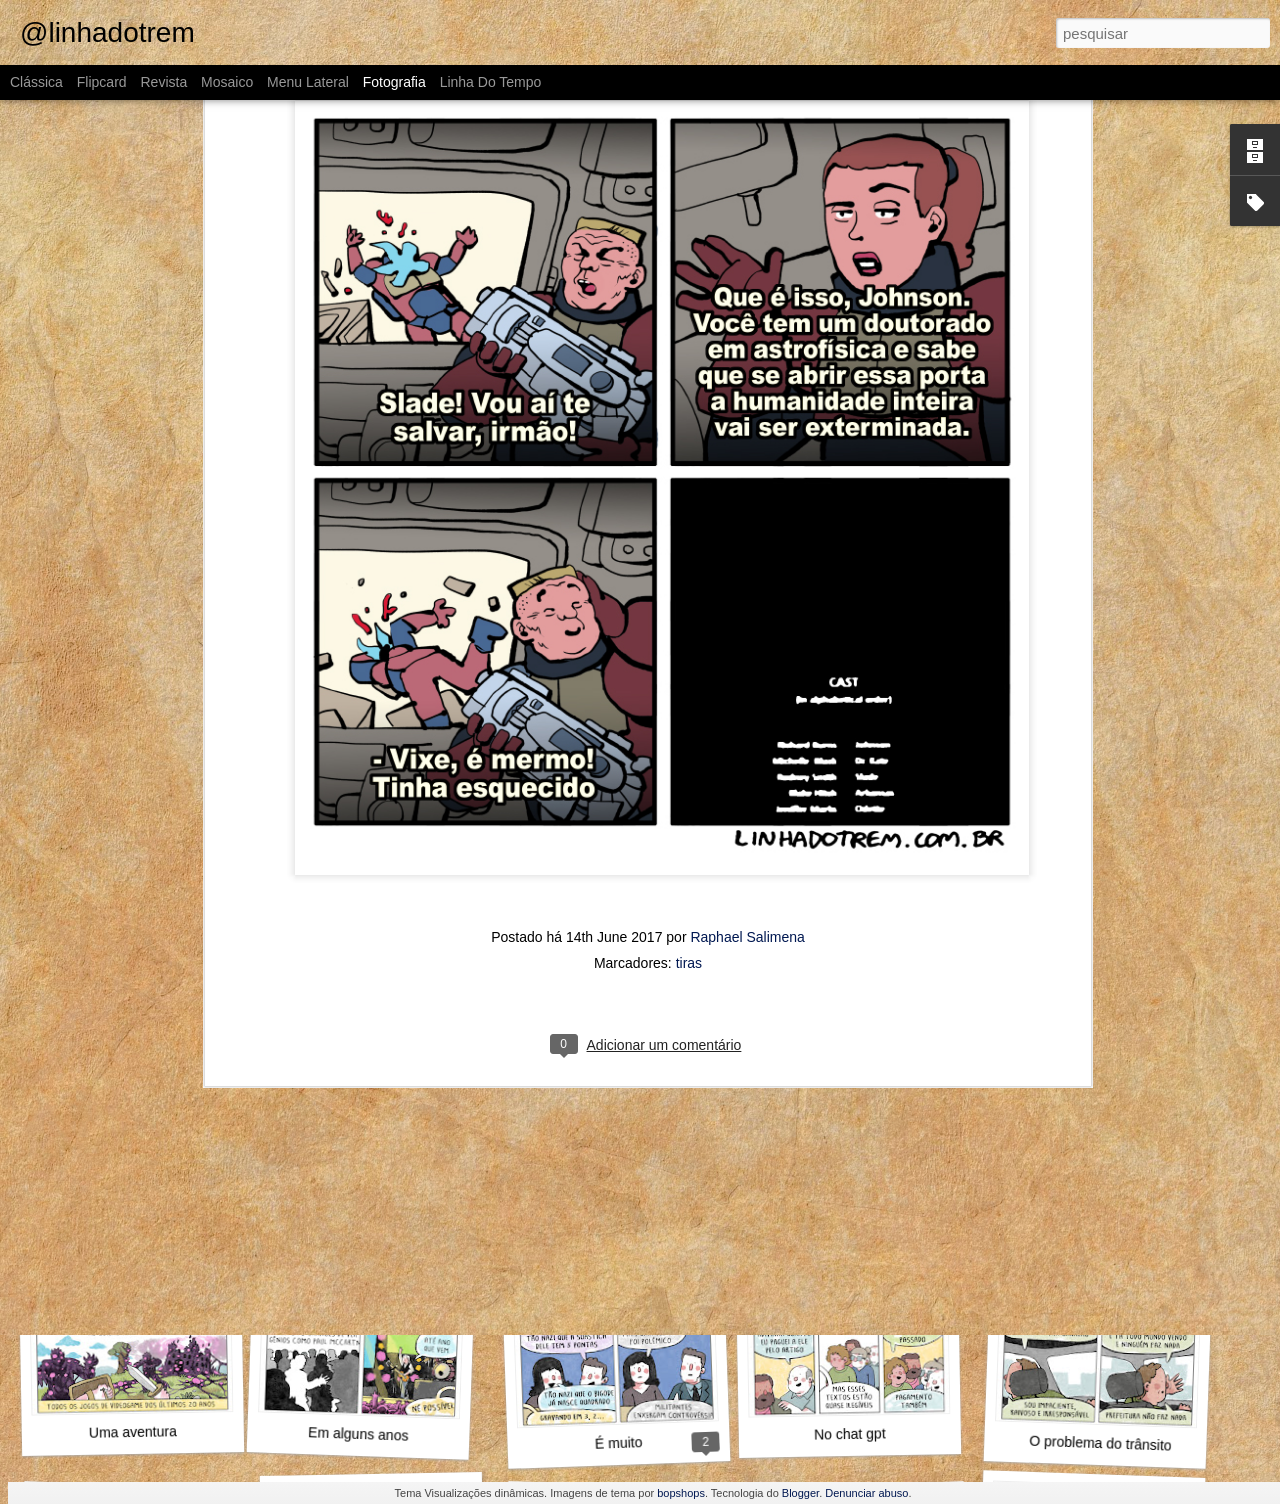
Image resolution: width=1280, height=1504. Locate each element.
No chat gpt (850, 1433)
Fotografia (394, 82)
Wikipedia (1095, 1171)
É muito (619, 1443)
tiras (689, 748)
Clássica (36, 82)
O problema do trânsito (1100, 1443)
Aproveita (128, 1162)
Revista (163, 82)
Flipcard (102, 82)
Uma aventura (133, 1432)
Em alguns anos (358, 1433)
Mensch (861, 1171)
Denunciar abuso (866, 1493)
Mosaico (227, 82)
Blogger (800, 1493)
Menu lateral (308, 82)
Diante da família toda (378, 1170)
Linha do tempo (491, 82)
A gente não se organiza (617, 1160)
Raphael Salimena (747, 722)
